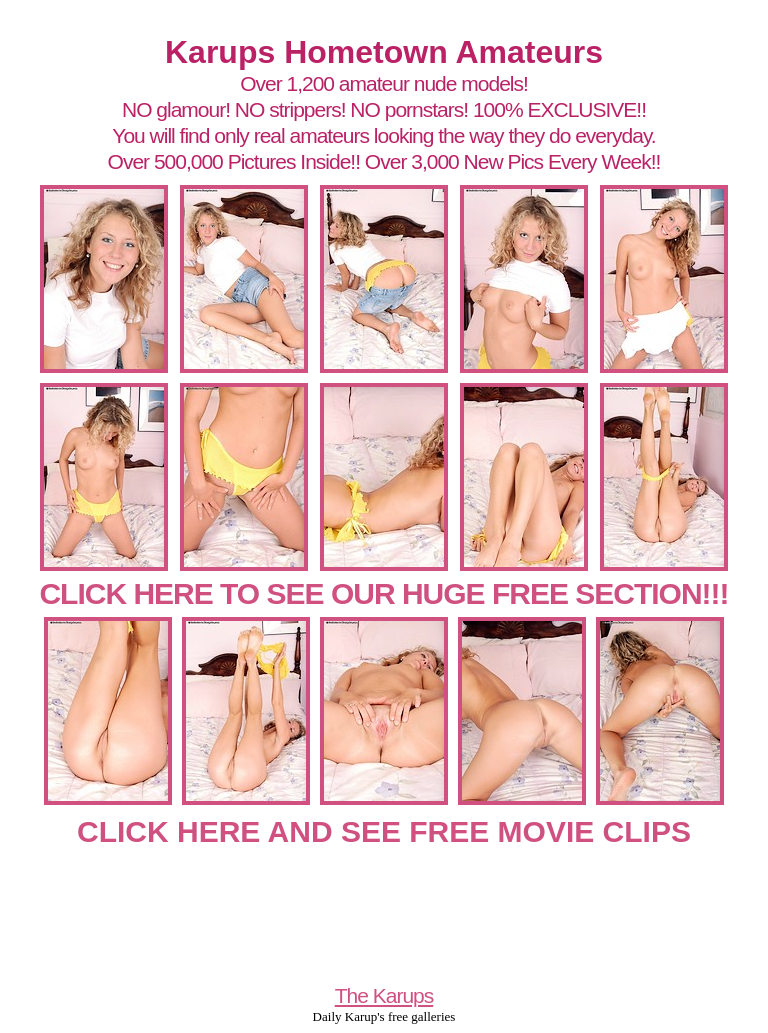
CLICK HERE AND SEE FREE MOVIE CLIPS (384, 831)
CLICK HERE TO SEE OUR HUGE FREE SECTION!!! (383, 593)
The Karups (384, 995)
